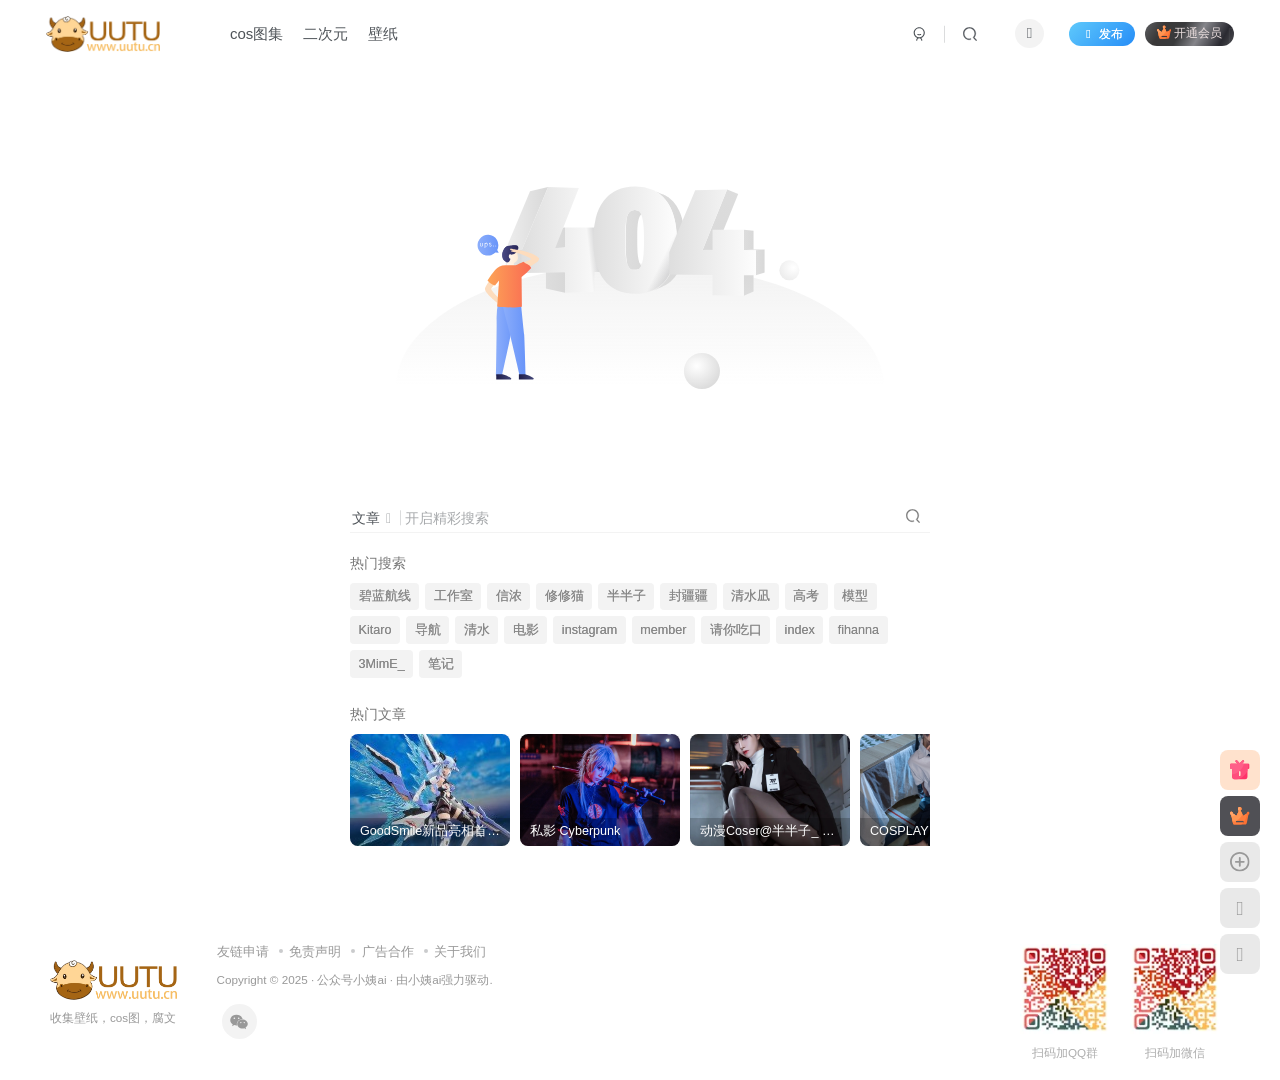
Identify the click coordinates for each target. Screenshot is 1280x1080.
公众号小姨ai (351, 979)
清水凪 (750, 596)
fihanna (858, 630)
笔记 (441, 664)
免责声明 (315, 951)
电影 (526, 630)
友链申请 (243, 951)
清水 (477, 630)
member (663, 630)
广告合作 (388, 951)
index (800, 630)
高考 (806, 596)
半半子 (626, 596)
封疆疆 (688, 596)
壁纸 (383, 33)
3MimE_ (382, 664)
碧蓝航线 (385, 596)
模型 (855, 596)
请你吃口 (736, 630)
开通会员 (1189, 32)
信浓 (509, 596)
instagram (589, 630)
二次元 (325, 33)
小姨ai (424, 979)
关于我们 (460, 951)
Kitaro (375, 630)
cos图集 (256, 33)
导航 (428, 630)
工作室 (453, 596)
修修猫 (564, 596)
